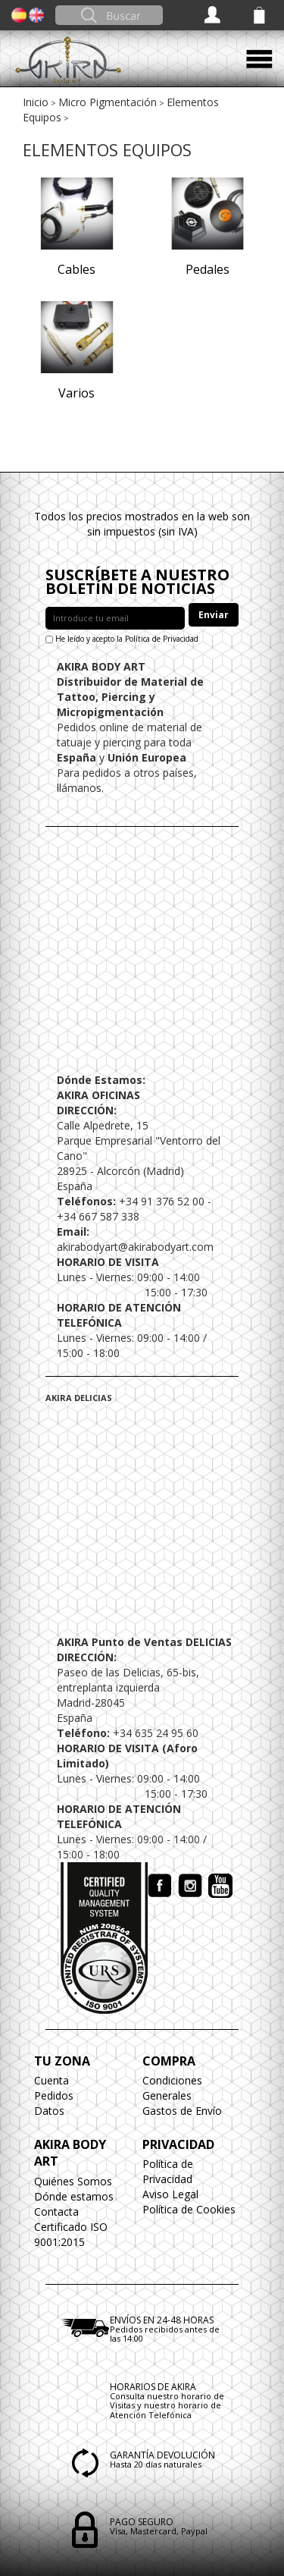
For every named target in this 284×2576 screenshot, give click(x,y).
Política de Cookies (189, 2209)
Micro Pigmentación (107, 102)
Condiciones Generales (172, 2088)
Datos (49, 2110)
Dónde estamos (74, 2196)
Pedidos (53, 2095)
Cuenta (51, 2080)
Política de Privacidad (167, 2171)
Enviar (213, 614)
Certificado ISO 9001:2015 (71, 2234)
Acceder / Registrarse (213, 15)
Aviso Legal (170, 2194)
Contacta (56, 2211)
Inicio (35, 102)
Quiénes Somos (73, 2181)
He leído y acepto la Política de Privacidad (126, 638)
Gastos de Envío (182, 2110)
